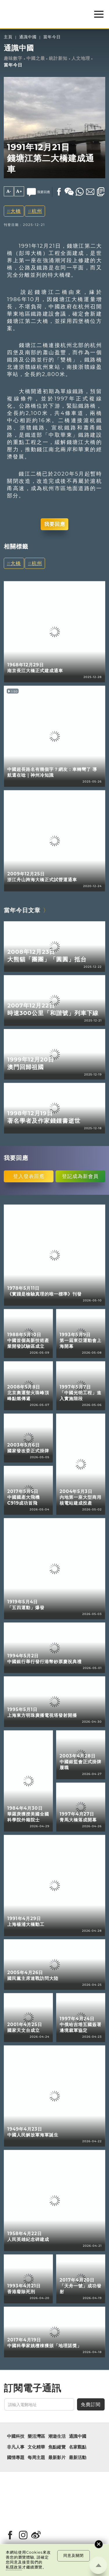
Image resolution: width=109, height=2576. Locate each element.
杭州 (37, 211)
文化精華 (36, 2447)
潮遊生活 (57, 2436)
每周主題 (36, 2457)
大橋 (15, 211)
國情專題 (15, 2457)
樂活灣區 (36, 2436)
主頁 (8, 37)
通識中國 (28, 37)
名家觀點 (77, 2447)
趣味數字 (13, 58)
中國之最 (35, 58)
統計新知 (58, 58)
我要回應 (54, 524)
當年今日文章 (22, 910)
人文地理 (81, 58)
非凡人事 (15, 2447)
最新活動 (77, 2457)
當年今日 (52, 37)
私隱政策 (14, 2567)
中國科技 (15, 2436)
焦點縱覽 (57, 2447)
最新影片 (57, 2457)
